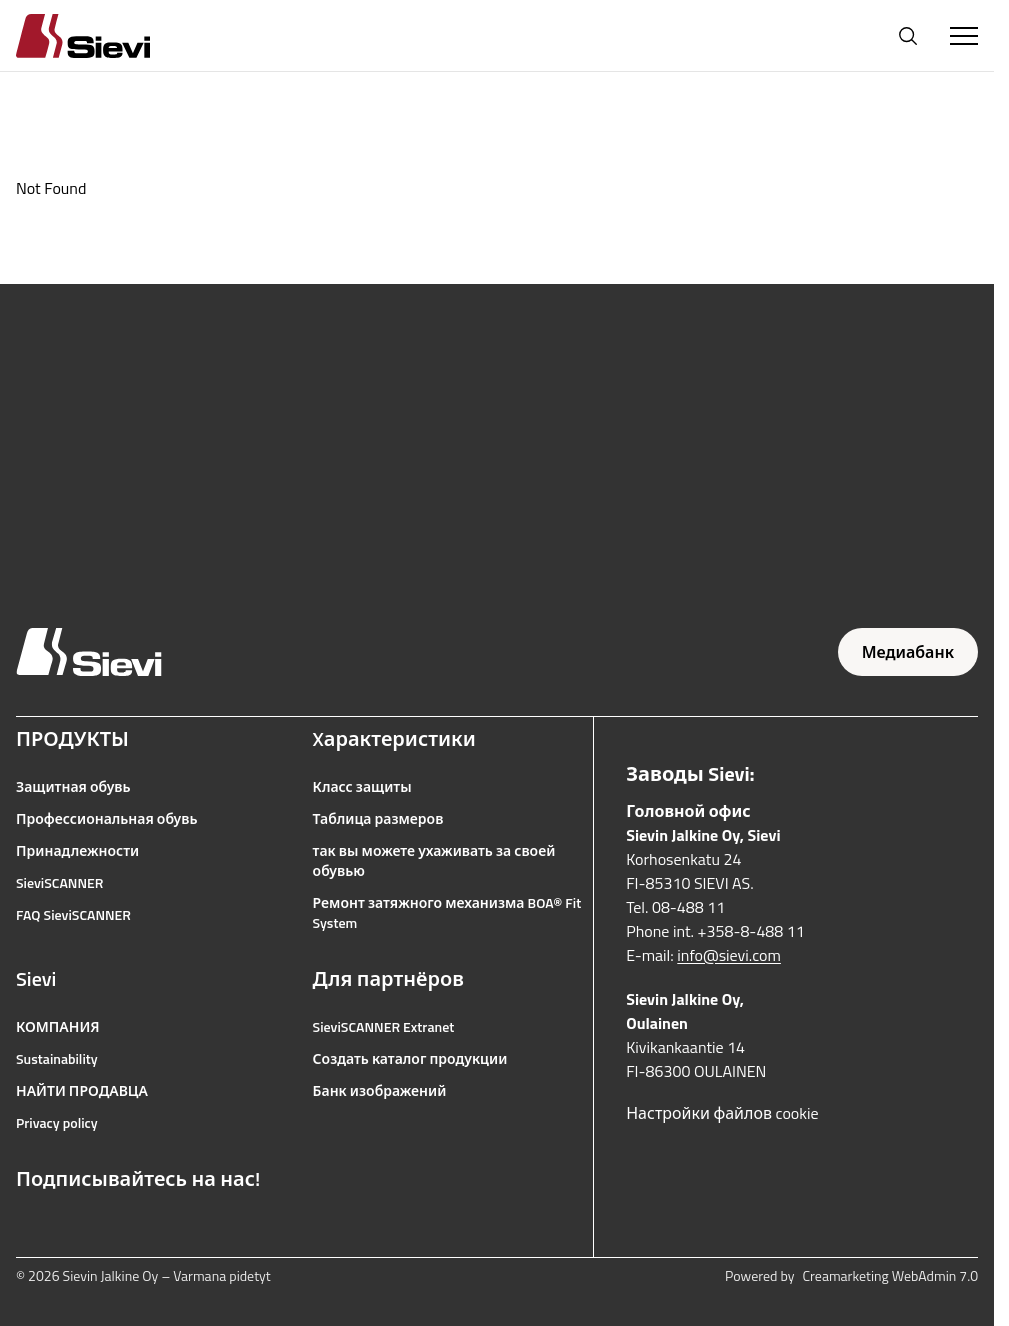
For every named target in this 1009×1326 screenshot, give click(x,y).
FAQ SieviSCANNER (73, 915)
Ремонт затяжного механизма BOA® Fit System (447, 913)
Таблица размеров (378, 819)
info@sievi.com (729, 955)
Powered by (851, 1276)
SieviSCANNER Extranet (384, 1027)
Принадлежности (77, 851)
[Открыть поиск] (908, 36)
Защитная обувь (73, 787)
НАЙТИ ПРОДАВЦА (82, 1091)
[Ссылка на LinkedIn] (158, 1227)
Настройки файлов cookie (722, 1113)
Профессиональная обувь (106, 819)
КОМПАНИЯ (58, 1027)
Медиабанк (908, 652)
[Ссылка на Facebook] (26, 1227)
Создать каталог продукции (410, 1059)
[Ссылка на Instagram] (70, 1227)
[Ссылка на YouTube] (114, 1227)
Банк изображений (380, 1091)
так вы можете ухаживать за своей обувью (434, 861)
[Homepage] (107, 35)
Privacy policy (57, 1123)
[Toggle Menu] (964, 36)
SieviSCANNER (59, 883)
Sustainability (57, 1059)
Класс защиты (362, 787)
